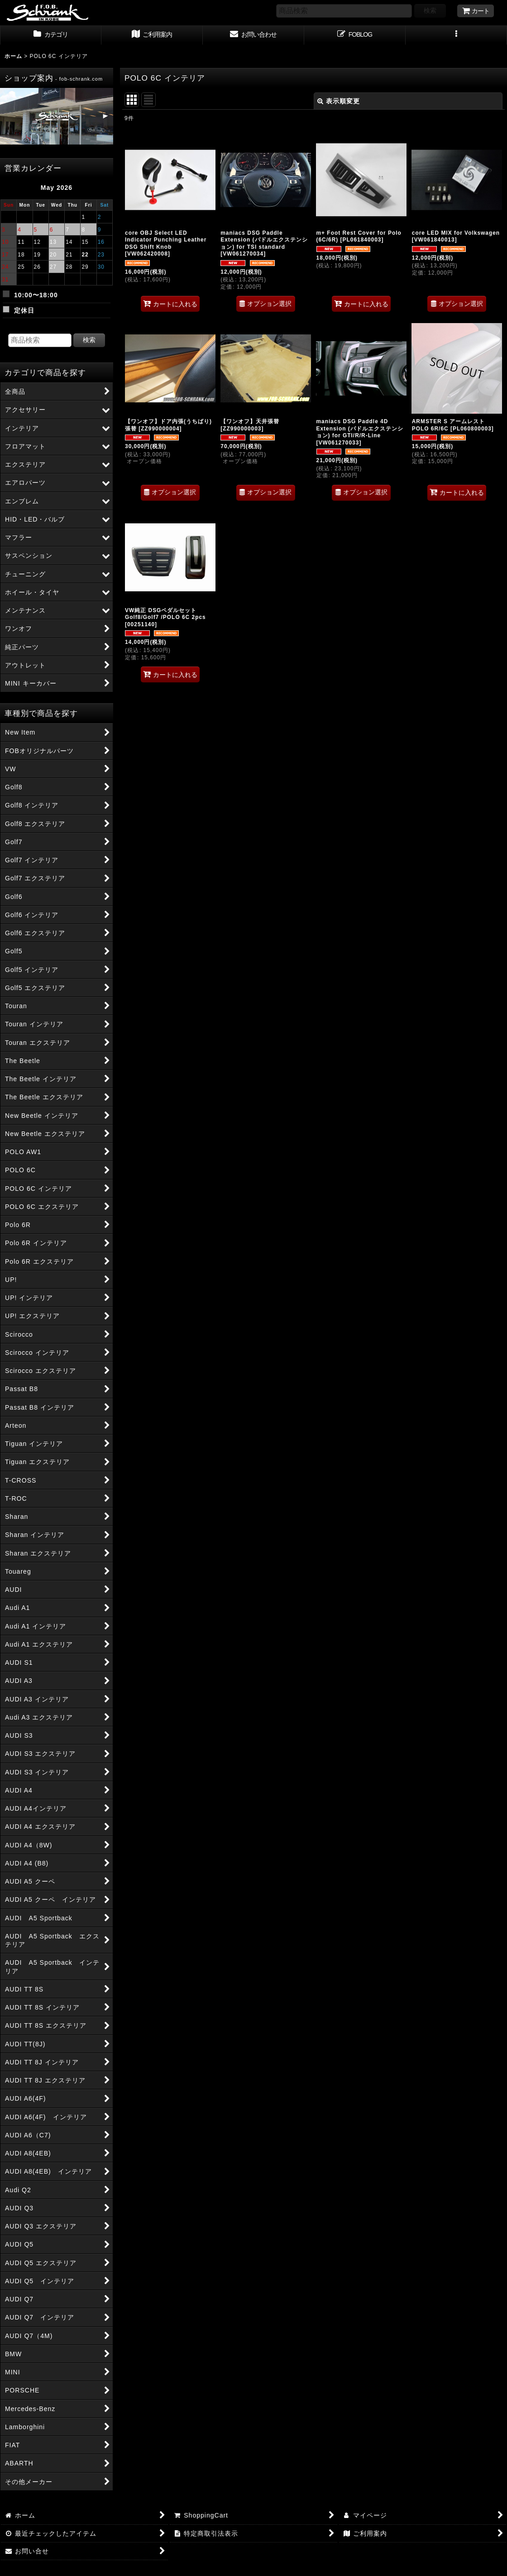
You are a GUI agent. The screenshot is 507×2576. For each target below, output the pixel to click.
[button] (456, 35)
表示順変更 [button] (338, 101)
